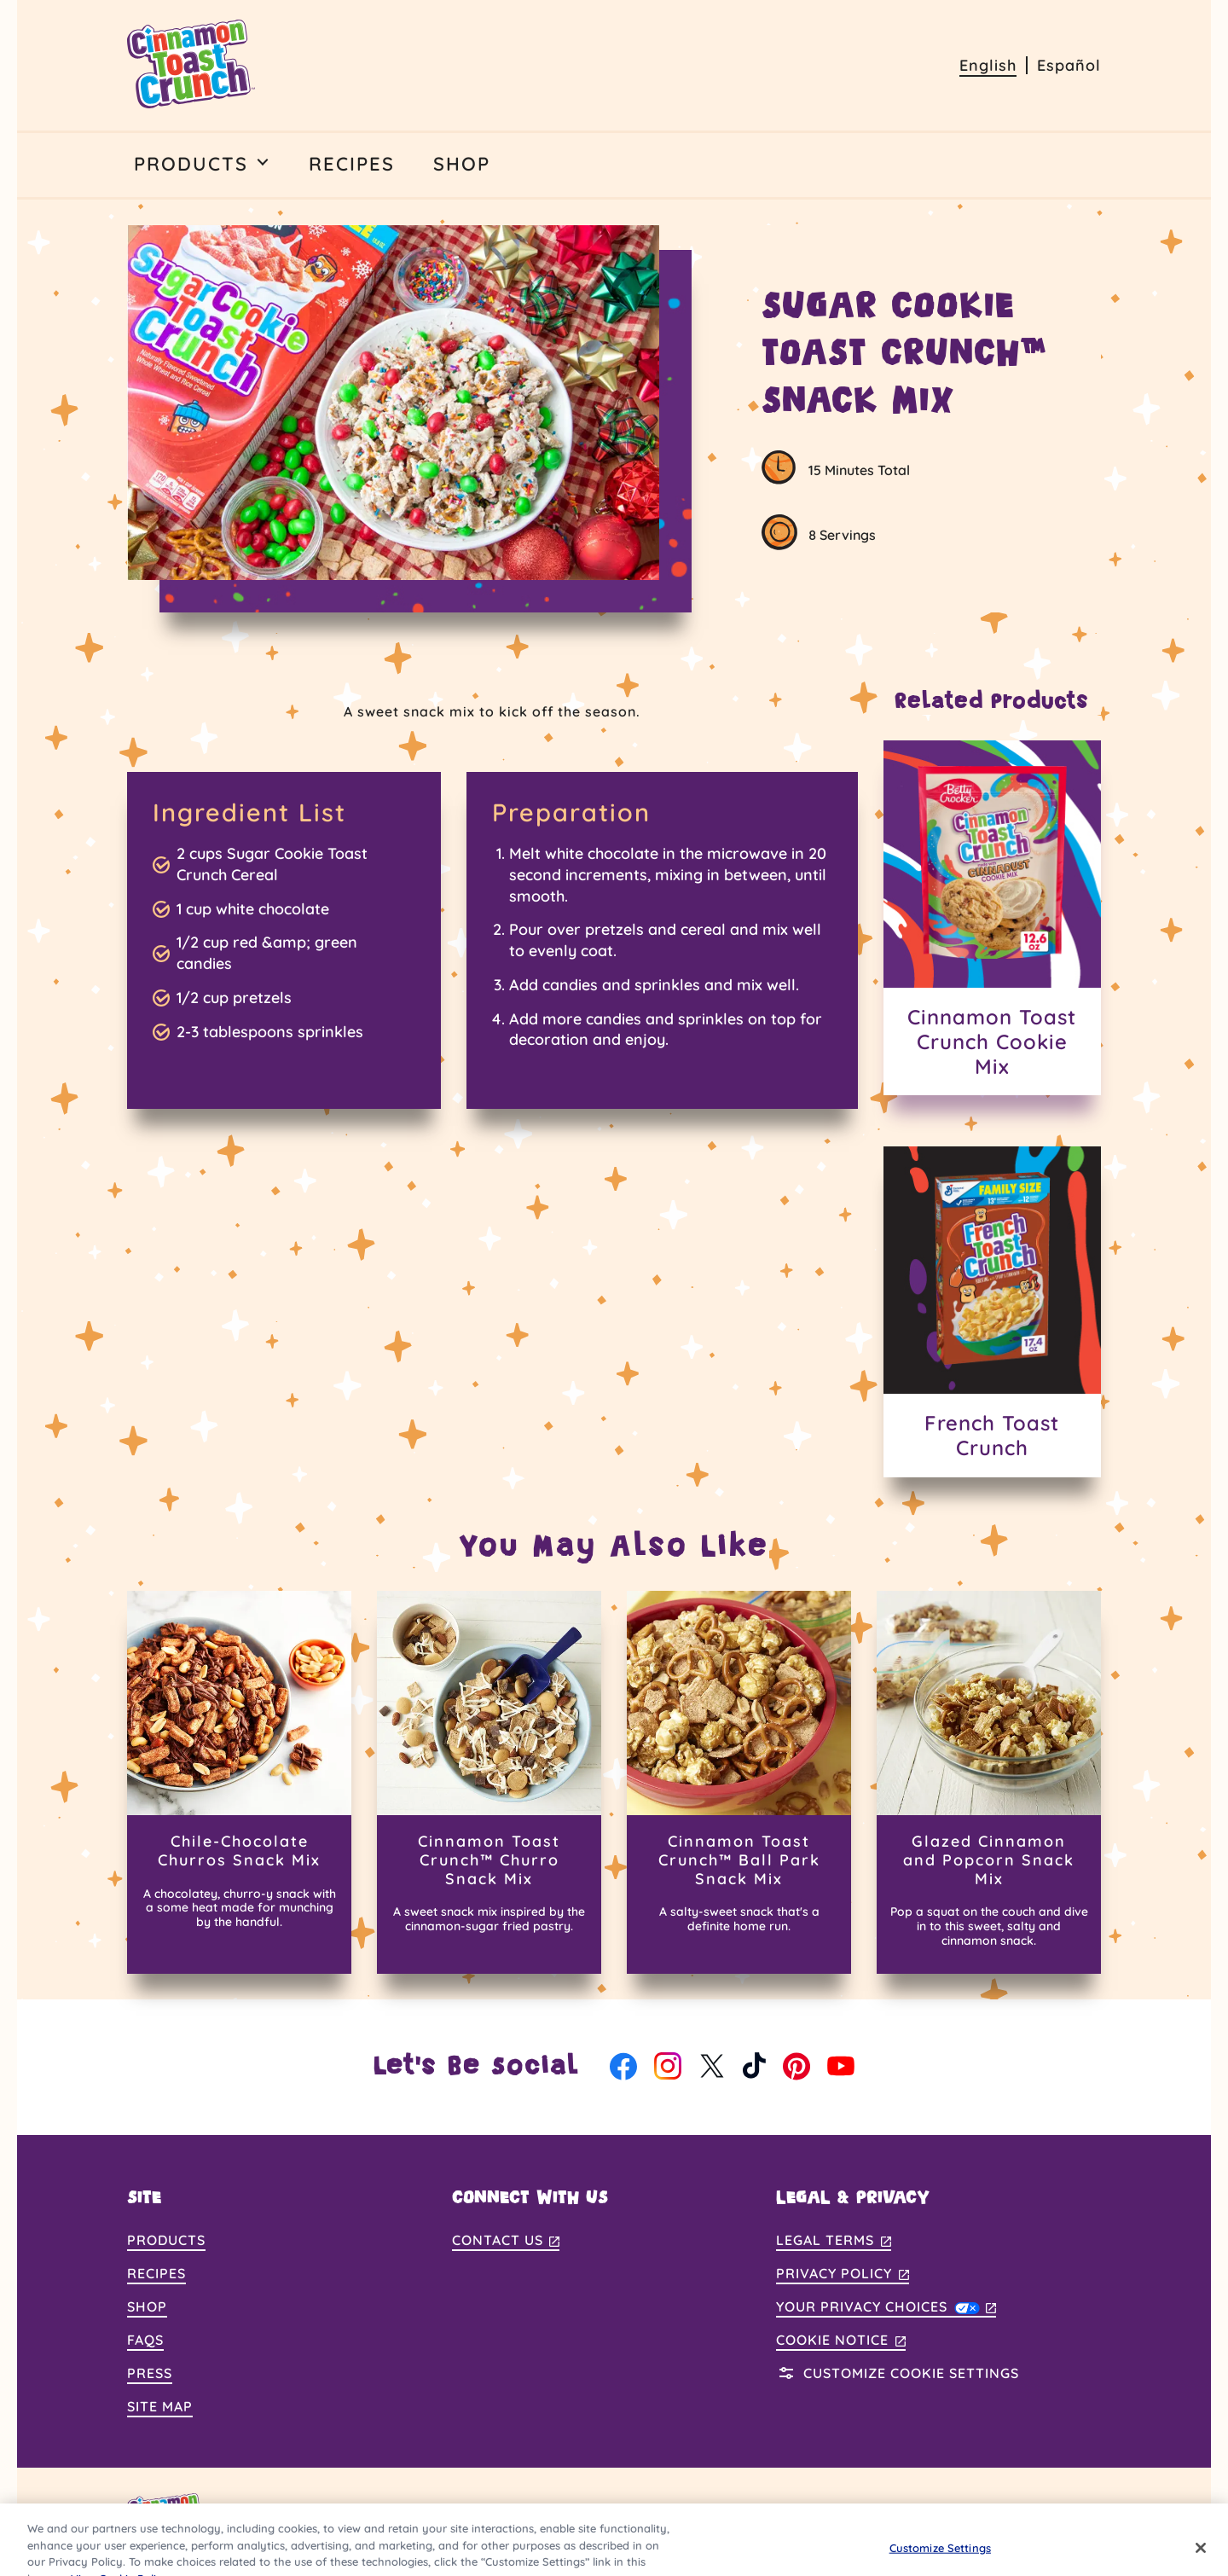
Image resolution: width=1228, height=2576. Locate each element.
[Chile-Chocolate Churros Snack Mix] (239, 1782)
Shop (147, 2306)
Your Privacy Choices (886, 2306)
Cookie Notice (841, 2341)
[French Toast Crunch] (992, 1311)
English (988, 65)
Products (166, 2239)
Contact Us (506, 2241)
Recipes (156, 2273)
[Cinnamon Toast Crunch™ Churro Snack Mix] (489, 1782)
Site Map (160, 2406)
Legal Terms (833, 2241)
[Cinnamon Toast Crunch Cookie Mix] (992, 917)
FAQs (145, 2339)
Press (149, 2373)
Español (1069, 65)
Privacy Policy (842, 2274)
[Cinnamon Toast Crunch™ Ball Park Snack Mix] (739, 1782)
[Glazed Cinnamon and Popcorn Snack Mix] (989, 1782)
